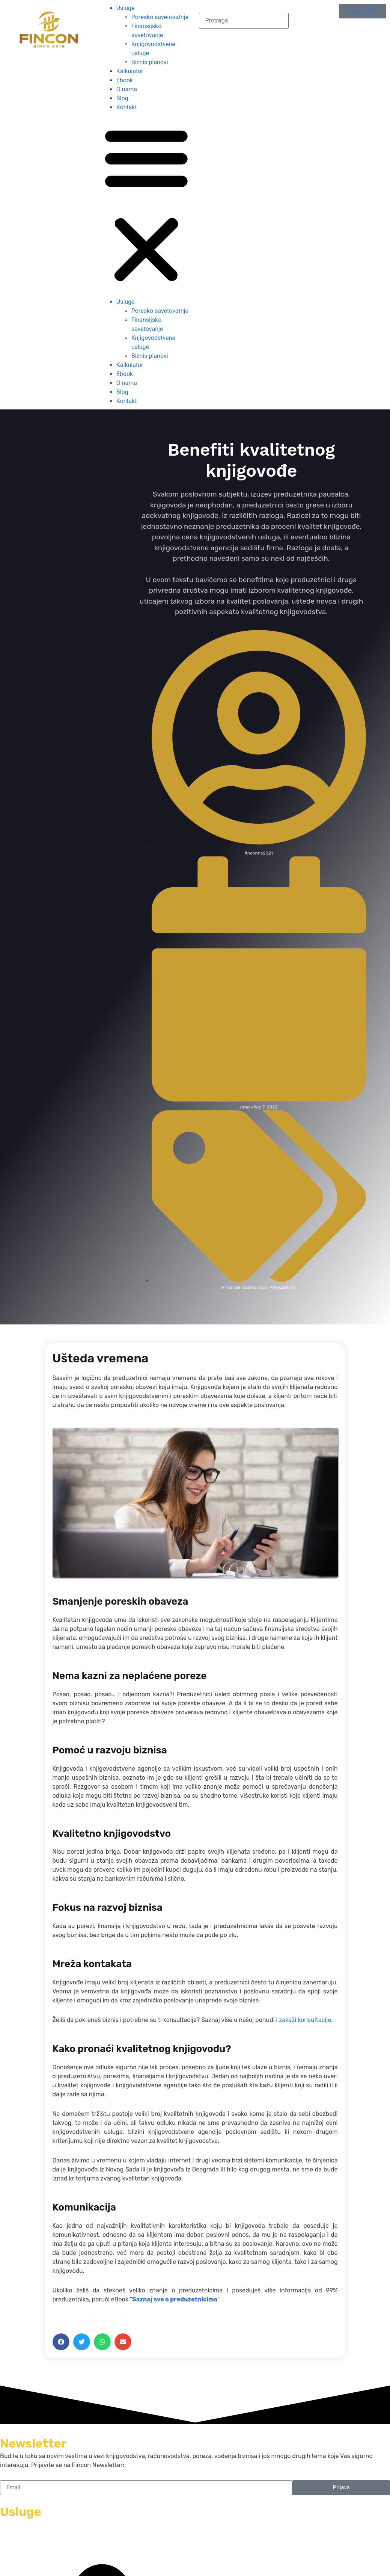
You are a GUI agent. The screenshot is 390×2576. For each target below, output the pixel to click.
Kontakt (126, 107)
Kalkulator (129, 71)
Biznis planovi (149, 62)
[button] (146, 204)
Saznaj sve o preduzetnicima (174, 2299)
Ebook (124, 80)
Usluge (125, 8)
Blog (122, 98)
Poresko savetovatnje (159, 17)
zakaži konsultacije (305, 2019)
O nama (126, 89)
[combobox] (244, 21)
